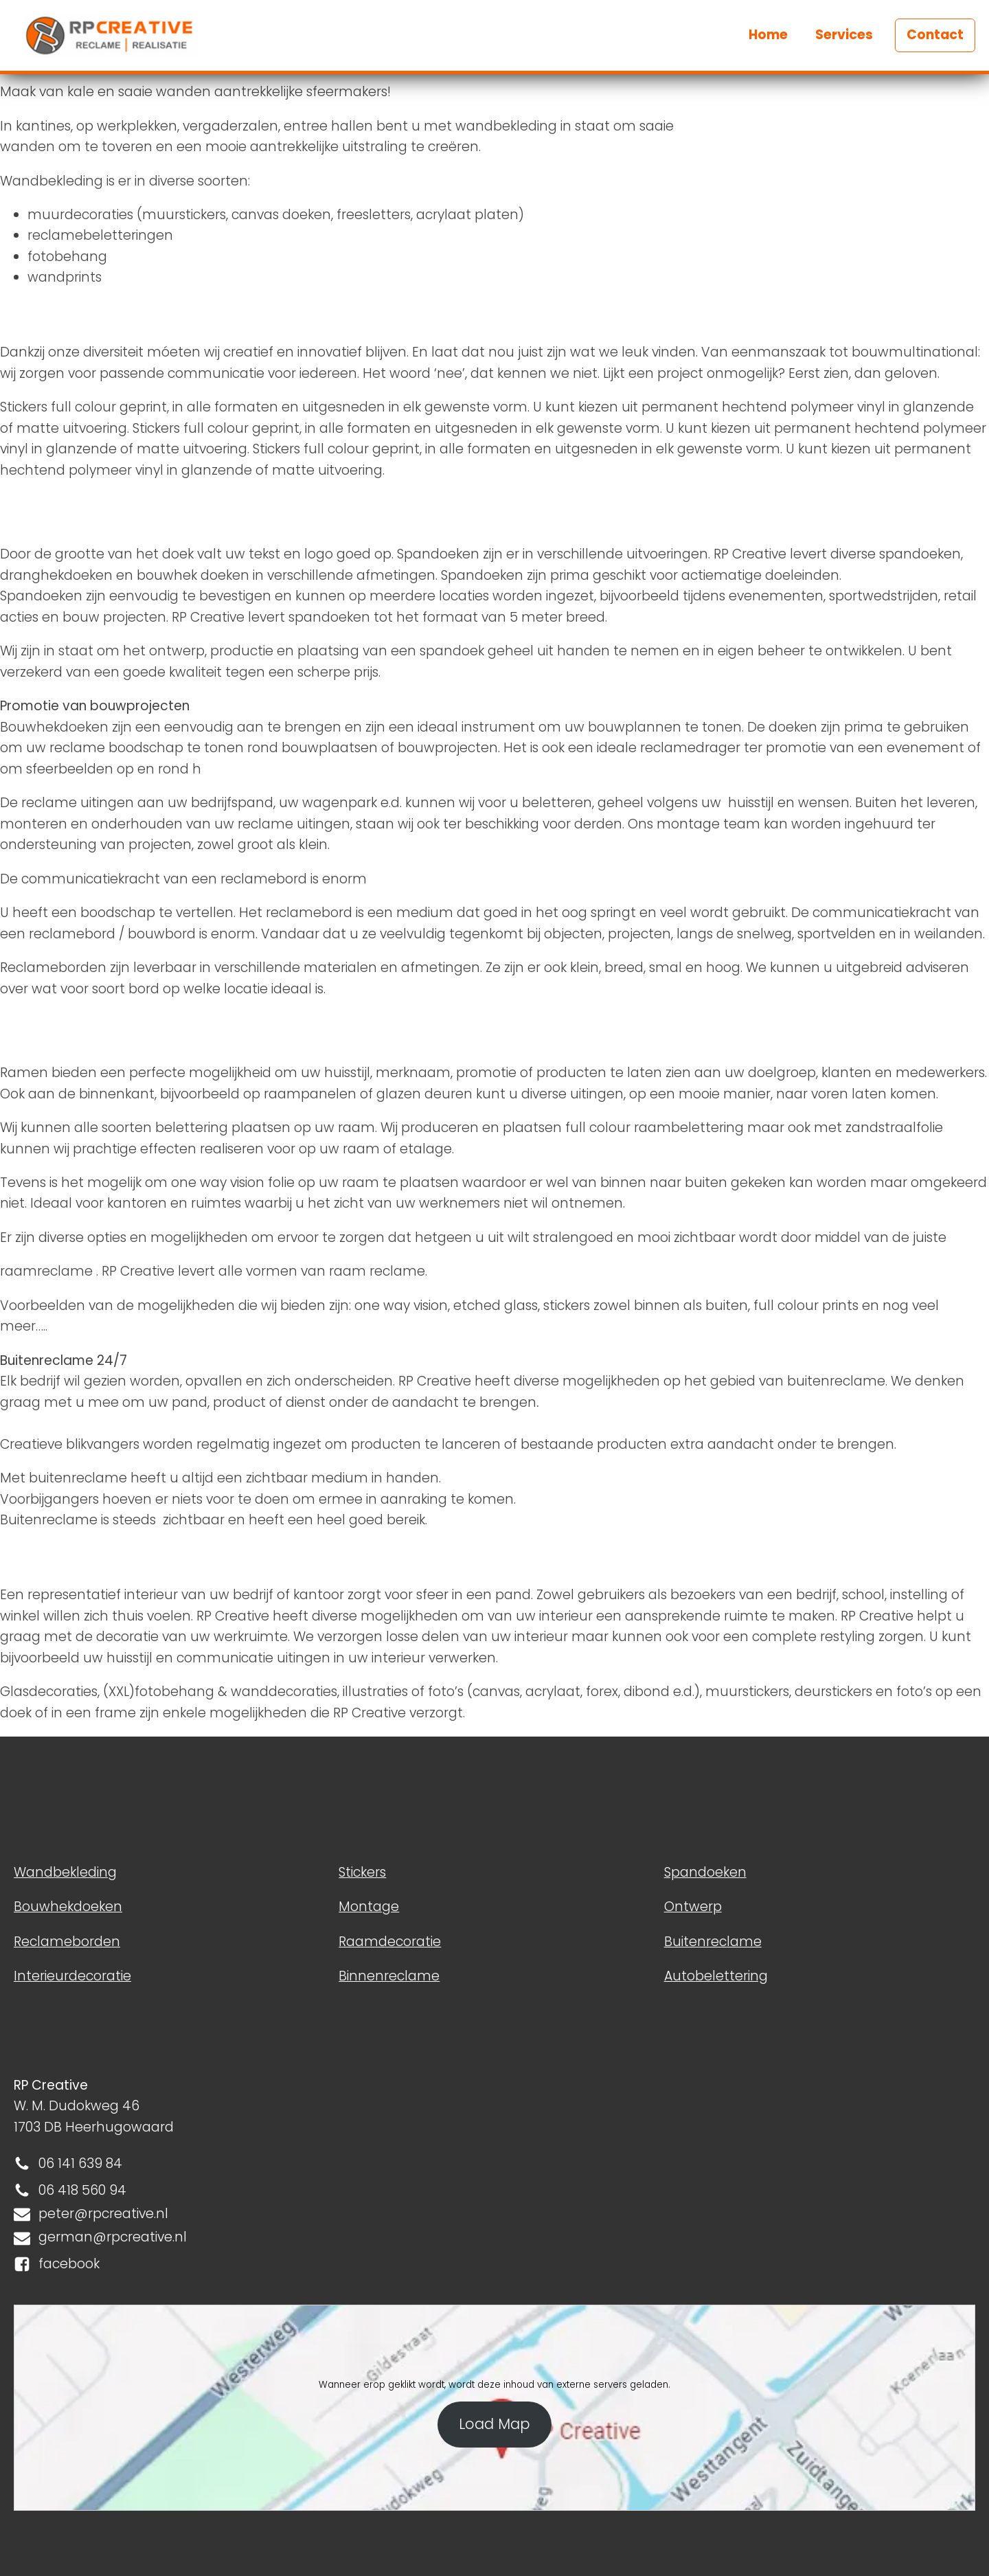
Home (768, 34)
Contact (935, 34)
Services (844, 34)
